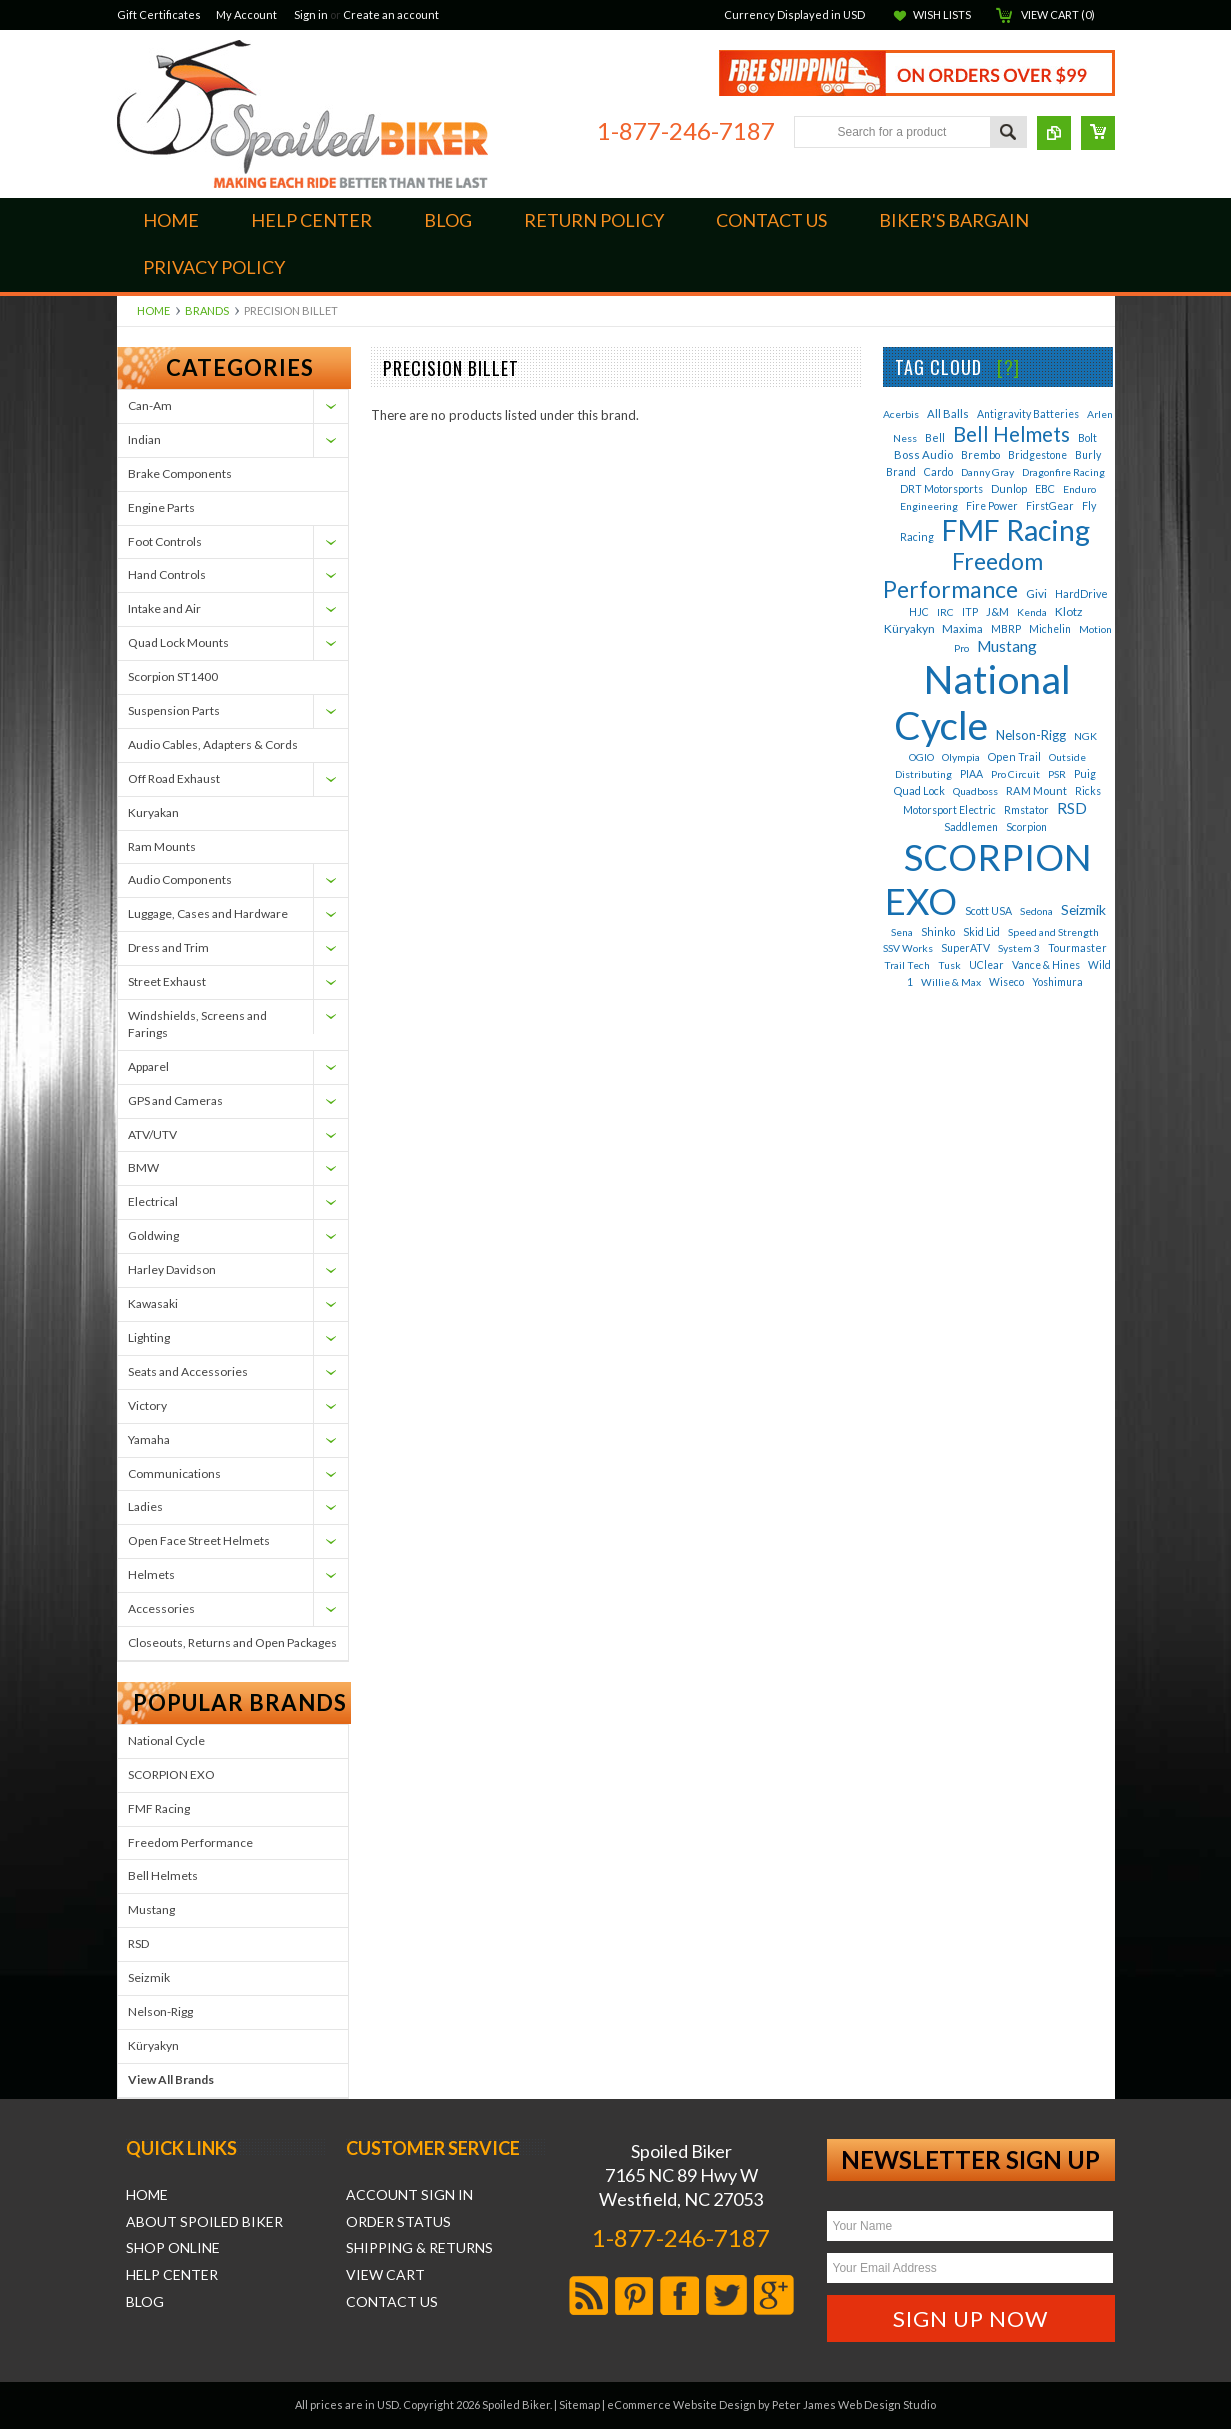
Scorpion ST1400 (173, 676)
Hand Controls (167, 574)
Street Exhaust (167, 981)
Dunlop (1009, 488)
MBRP (1006, 629)
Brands (207, 310)
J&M (997, 611)
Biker (302, 114)
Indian (144, 439)
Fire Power (992, 506)
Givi (1036, 593)
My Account (246, 14)
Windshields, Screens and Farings (197, 1024)
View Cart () (1058, 14)
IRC (945, 612)
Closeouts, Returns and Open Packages (232, 1642)
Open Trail (1014, 756)
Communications (174, 1473)
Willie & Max (951, 982)
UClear (986, 965)
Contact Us (392, 2302)
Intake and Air (164, 608)
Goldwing (153, 1235)
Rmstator (1026, 810)
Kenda (1032, 612)
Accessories (161, 1608)
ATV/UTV (152, 1134)
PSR (1057, 774)
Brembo (980, 454)
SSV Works (908, 948)
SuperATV (965, 948)
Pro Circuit (1015, 774)
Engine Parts (161, 507)
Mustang (151, 1909)
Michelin (1050, 629)
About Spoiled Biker (204, 2222)
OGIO (921, 757)
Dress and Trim (168, 947)
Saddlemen (971, 827)
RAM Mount (1036, 790)
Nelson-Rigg (160, 2011)
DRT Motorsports (941, 489)
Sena (902, 932)
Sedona (1036, 911)
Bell (935, 437)
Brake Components (180, 473)
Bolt (1087, 437)
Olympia (961, 757)
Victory (147, 1405)
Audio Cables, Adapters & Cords (213, 744)
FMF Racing (159, 1808)
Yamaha (149, 1439)
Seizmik (149, 1977)
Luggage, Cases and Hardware (208, 913)
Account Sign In (409, 2195)
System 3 (1019, 948)
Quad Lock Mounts (178, 642)
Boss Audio (923, 454)
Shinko (938, 931)
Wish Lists (942, 14)
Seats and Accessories (188, 1371)
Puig (1085, 773)
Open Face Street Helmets (199, 1540)
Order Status (398, 2222)
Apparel (148, 1066)
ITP (970, 612)
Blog (145, 2302)
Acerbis (901, 414)
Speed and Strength (1053, 932)
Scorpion (1026, 827)
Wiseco (1006, 982)
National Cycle (166, 1740)
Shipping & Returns (419, 2248)
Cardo (938, 471)
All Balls (948, 413)
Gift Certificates (159, 14)
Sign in (311, 14)
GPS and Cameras (175, 1100)
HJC (919, 612)
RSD (138, 1943)
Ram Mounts (162, 846)
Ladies (145, 1506)
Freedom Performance (190, 1842)
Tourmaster (1077, 947)
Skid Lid (981, 932)
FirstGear (1050, 506)
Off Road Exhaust (174, 778)
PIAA (971, 774)
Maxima (962, 628)
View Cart (385, 2275)
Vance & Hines (1046, 965)
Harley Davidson (172, 1269)
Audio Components (180, 879)
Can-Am (150, 405)
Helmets (151, 1574)
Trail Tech (907, 965)
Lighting (149, 1337)
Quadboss (975, 791)
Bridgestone (1037, 455)
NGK (1085, 736)
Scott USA (988, 911)
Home (153, 310)
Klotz (1068, 611)
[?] (1008, 367)
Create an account (391, 14)
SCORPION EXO (171, 1774)
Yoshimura (1057, 982)
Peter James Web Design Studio (854, 2404)
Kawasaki (153, 1303)
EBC (1045, 488)
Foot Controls (165, 541)
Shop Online (173, 2248)
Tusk (949, 965)
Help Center (172, 2275)
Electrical (153, 1201)
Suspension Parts (174, 710)
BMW (143, 1167)
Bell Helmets (163, 1875)
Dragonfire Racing (1063, 472)
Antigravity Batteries (1028, 414)
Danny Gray (987, 472)
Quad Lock (919, 790)
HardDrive (1081, 593)
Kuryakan (153, 812)
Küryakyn (153, 2045)
